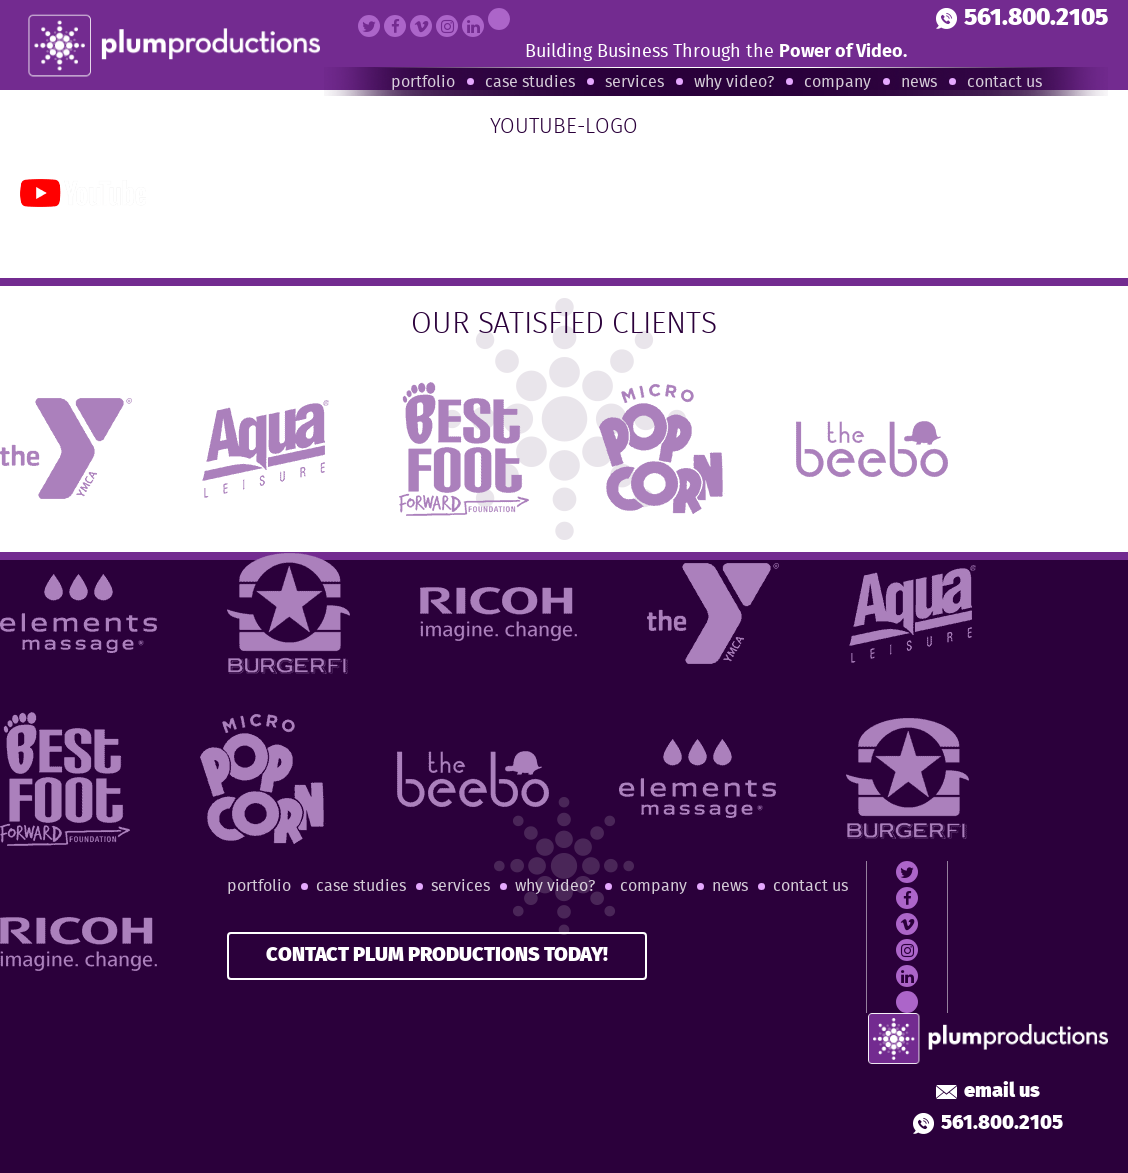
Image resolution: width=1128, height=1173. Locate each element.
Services (634, 82)
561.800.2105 (1022, 18)
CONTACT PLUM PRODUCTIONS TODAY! (437, 955)
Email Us (988, 1092)
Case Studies (530, 82)
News (919, 82)
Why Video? (734, 82)
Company (837, 82)
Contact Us (1004, 82)
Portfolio (423, 82)
